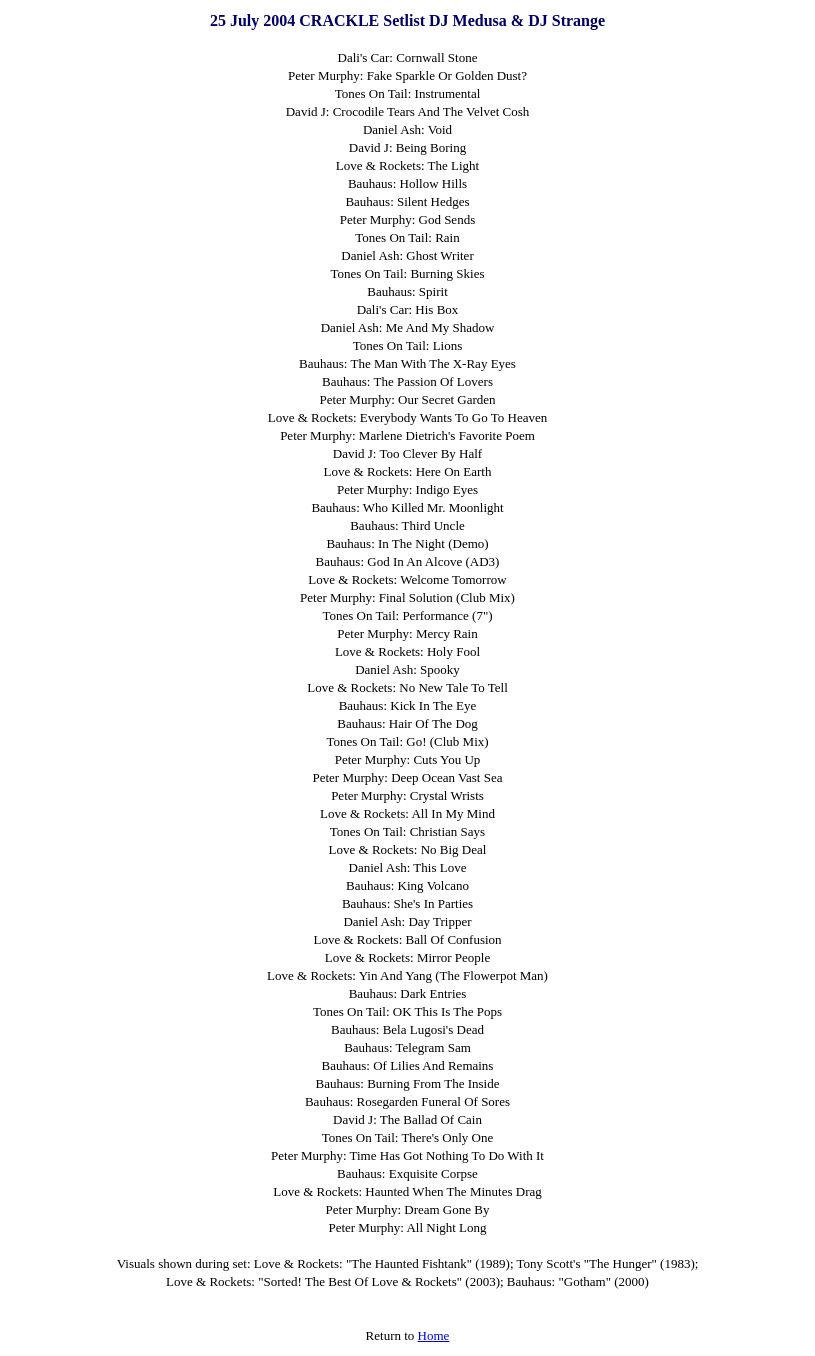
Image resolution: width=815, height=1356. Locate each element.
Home (434, 1335)
